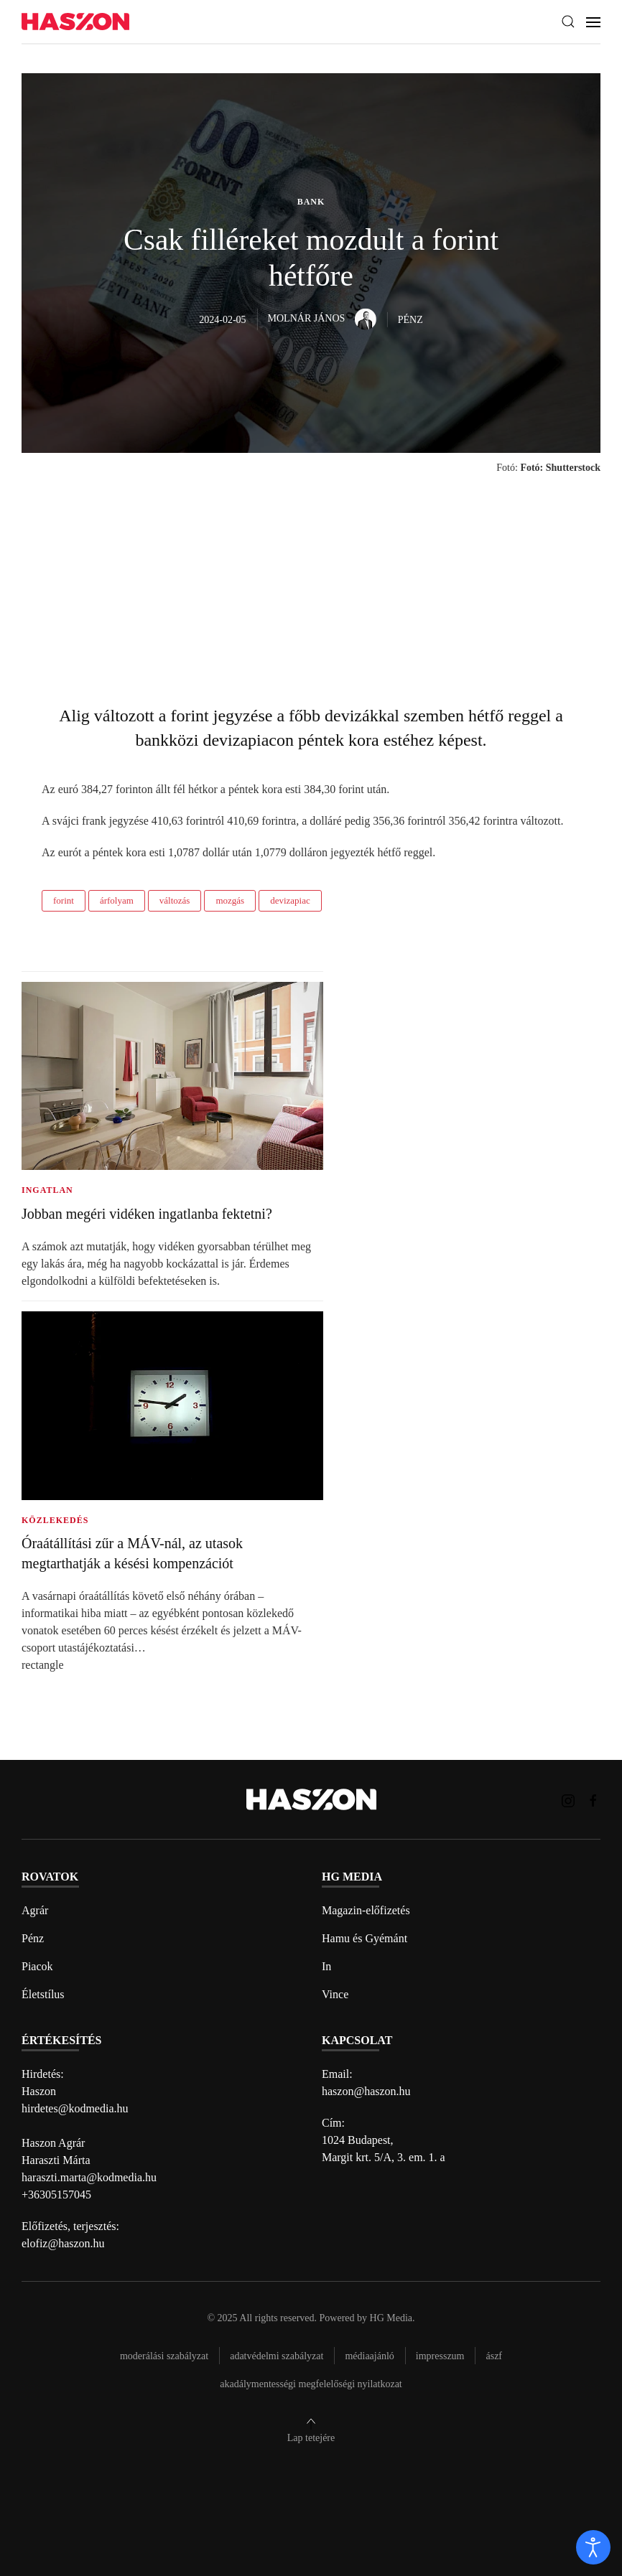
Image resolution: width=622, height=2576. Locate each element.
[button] (568, 21)
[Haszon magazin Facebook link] (593, 1799)
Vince (335, 1994)
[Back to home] (75, 22)
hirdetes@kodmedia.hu (75, 2108)
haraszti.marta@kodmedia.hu (89, 2177)
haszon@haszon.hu (366, 2091)
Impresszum (440, 2356)
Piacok (37, 1966)
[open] (593, 2547)
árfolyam (117, 900)
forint (63, 900)
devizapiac (290, 900)
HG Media (391, 2318)
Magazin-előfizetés (366, 1910)
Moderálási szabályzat (164, 2356)
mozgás (229, 900)
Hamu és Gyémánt (364, 1938)
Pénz (33, 1938)
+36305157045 (56, 2194)
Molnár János (322, 318)
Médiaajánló (369, 2356)
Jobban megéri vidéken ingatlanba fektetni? (147, 1214)
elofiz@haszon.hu (63, 2243)
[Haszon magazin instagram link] (568, 1799)
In (326, 1966)
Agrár (35, 1910)
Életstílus (43, 1994)
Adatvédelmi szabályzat (276, 2356)
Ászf (494, 2356)
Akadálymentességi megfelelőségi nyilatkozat (310, 2384)
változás (174, 900)
